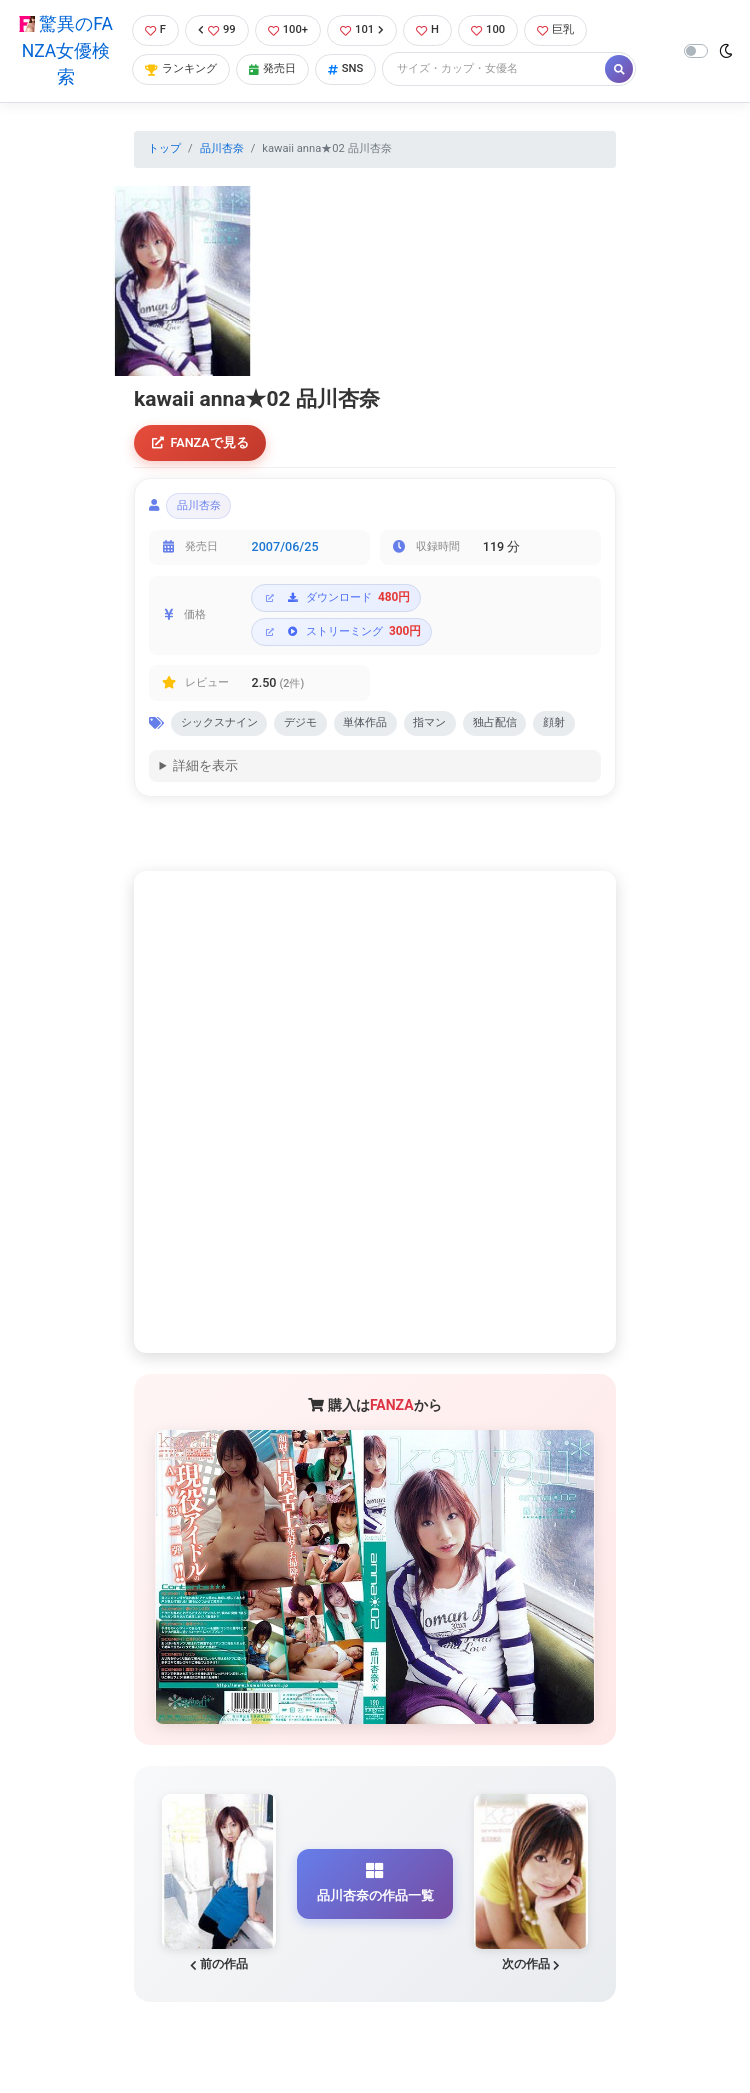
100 (488, 29)
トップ (164, 148)
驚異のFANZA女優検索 (66, 50)
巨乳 (555, 29)
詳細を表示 (205, 767)
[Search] (495, 69)
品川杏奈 (222, 148)
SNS (346, 68)
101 (362, 29)
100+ (288, 29)
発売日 (272, 68)
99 (217, 29)
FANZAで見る (200, 442)
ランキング (181, 68)
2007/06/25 (285, 547)
